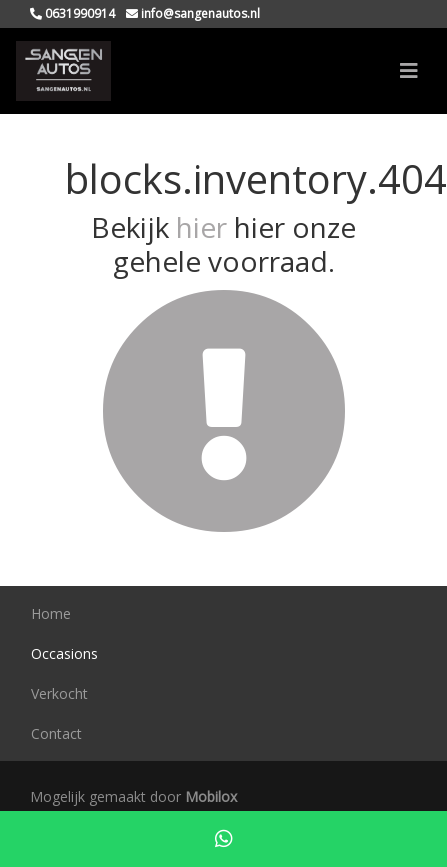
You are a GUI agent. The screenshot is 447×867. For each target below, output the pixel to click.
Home (51, 613)
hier (201, 227)
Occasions (64, 653)
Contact (56, 733)
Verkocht (59, 693)
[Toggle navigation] (409, 71)
